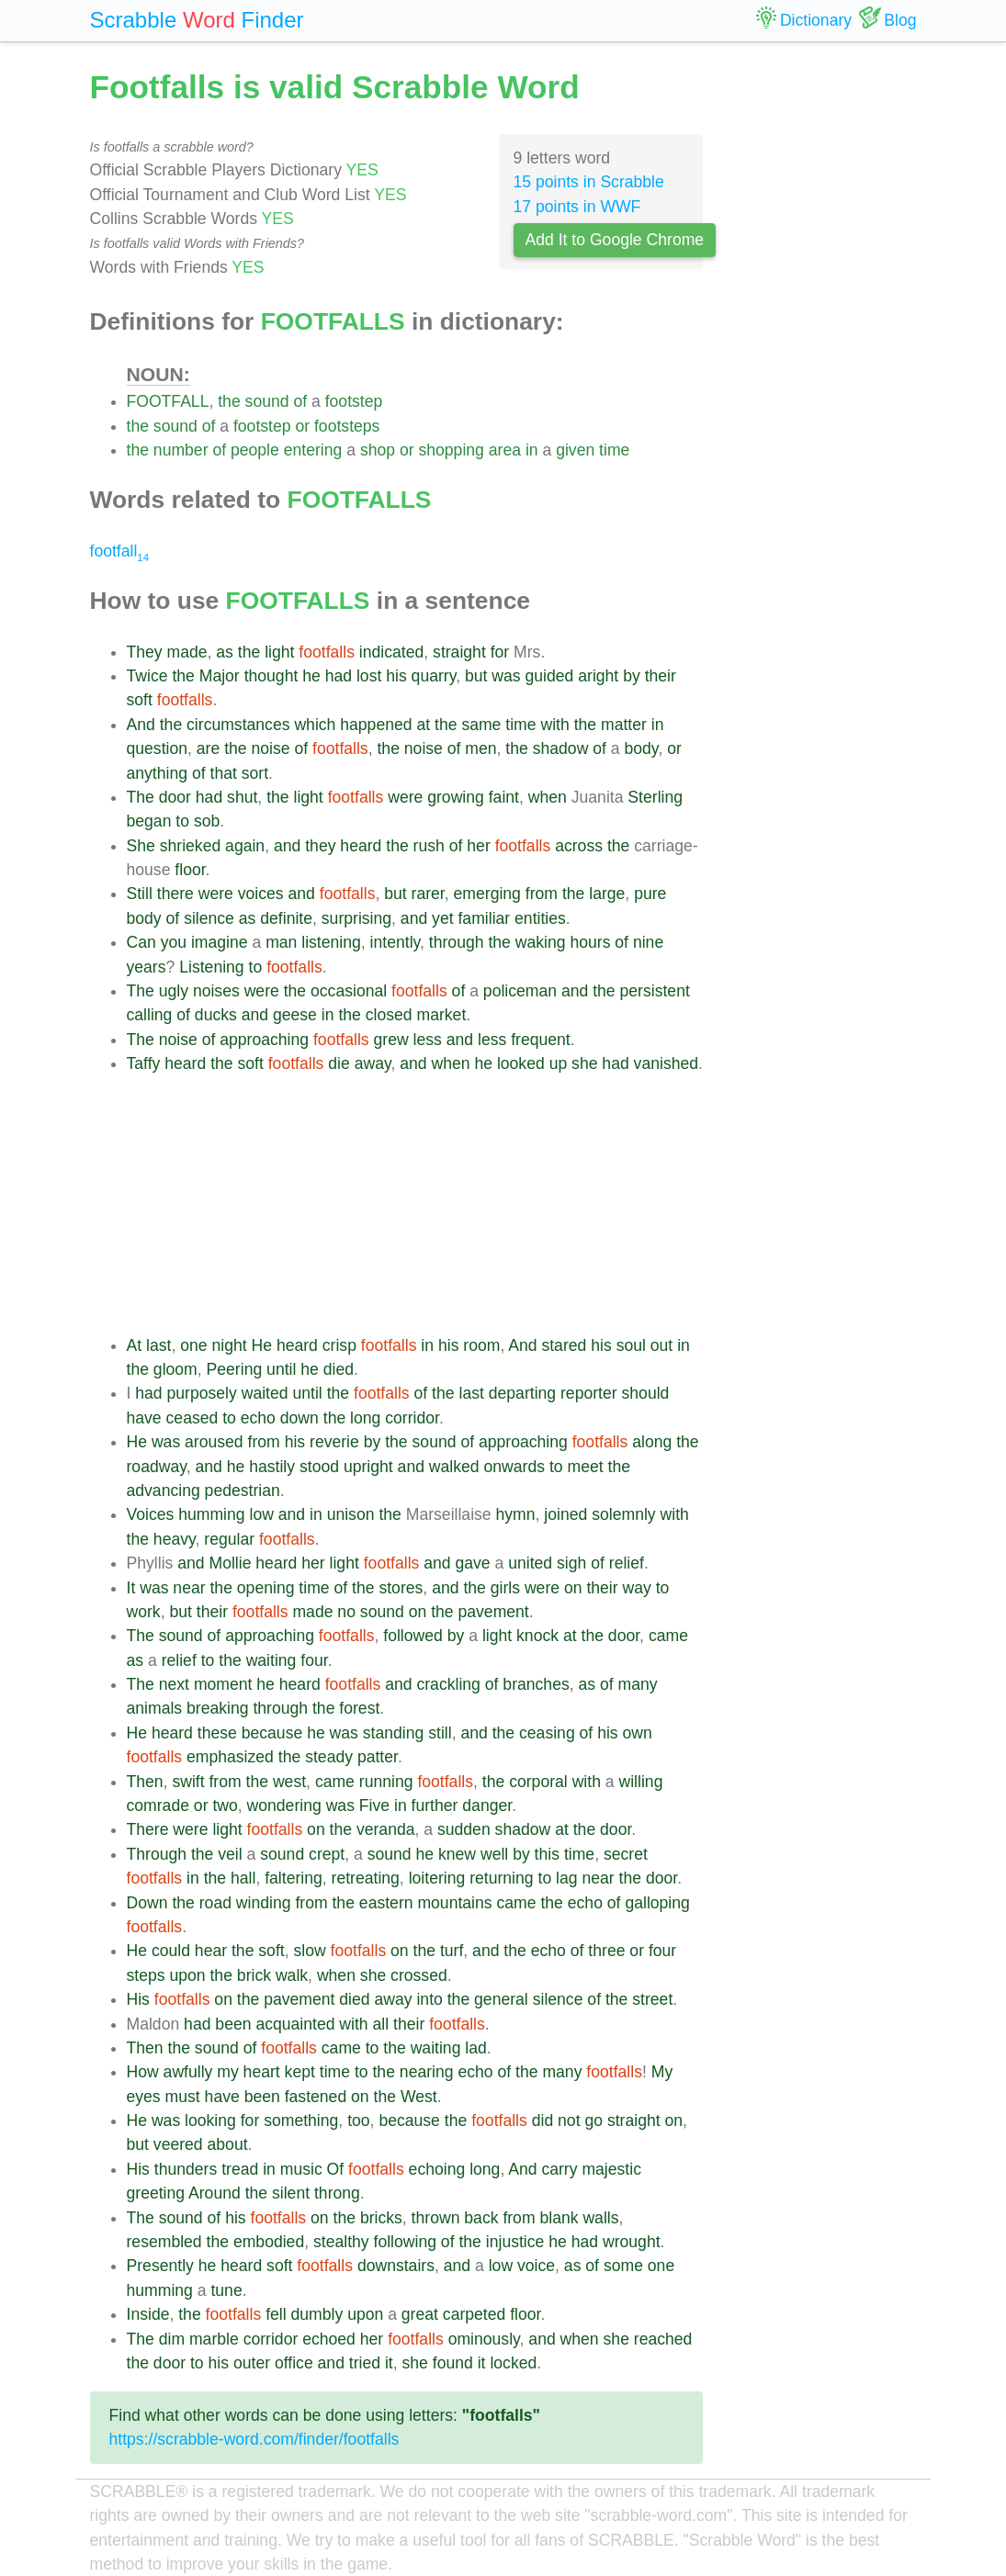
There (148, 1829)
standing (393, 1733)
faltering (293, 1878)
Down (147, 1903)
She (141, 846)
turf (451, 1950)
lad (475, 2048)
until (281, 1369)
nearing (427, 2072)
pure (650, 893)
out (661, 1345)
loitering (437, 1878)
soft (140, 700)
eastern (386, 1903)
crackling (448, 1684)
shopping (450, 450)
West (419, 2096)
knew (457, 1854)
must (182, 2096)
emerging (487, 893)
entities (540, 918)
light (279, 652)
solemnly (623, 1514)
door (175, 797)
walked (454, 1466)
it (389, 2363)
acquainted (294, 2024)
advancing (163, 1490)
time (614, 450)
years (146, 967)
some (623, 2265)
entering (313, 450)
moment (223, 1684)
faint (504, 797)
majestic (611, 2169)
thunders (185, 2169)
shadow (561, 748)
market (442, 1015)
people (255, 450)
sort (255, 773)
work (144, 1612)
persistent (655, 991)
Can (141, 942)
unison (351, 1514)
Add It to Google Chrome (615, 240)
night (228, 1345)
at (423, 724)
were (405, 797)
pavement (493, 1612)
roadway (157, 1466)
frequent (541, 1039)
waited (265, 1393)
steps (146, 1975)
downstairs (396, 2265)
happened (376, 724)
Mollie (230, 1563)
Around (214, 2193)
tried (364, 2363)
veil (230, 1854)
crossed (418, 1975)
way (637, 1588)
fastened (316, 2096)
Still (140, 893)
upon (187, 1975)
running (386, 1781)
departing (522, 1393)
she (584, 1063)
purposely (202, 1393)
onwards (515, 1466)
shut (242, 797)
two (224, 1805)
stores (401, 1588)
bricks (381, 2218)
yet (442, 918)
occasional (349, 991)
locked (513, 2363)
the (229, 401)
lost (368, 676)
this (547, 1854)
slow (309, 1950)
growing (455, 797)
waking (540, 942)
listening (331, 942)
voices (261, 893)
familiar (484, 918)
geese (295, 1015)
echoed (329, 2339)
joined (565, 1514)
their (660, 676)
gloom (175, 1369)
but (476, 676)
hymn (516, 1514)
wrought (632, 2242)
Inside (148, 2314)
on (573, 1588)
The (140, 797)
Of (336, 2169)
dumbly (317, 2314)
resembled (164, 2242)
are (208, 748)
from (542, 893)
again (245, 846)
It (131, 1588)
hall (243, 1878)
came (668, 1635)
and (287, 846)
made (187, 652)
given (575, 450)
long (365, 1418)
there (175, 893)
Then (145, 1781)
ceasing (547, 1733)
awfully (188, 2072)
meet (586, 1466)
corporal (538, 1781)
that (223, 773)
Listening (211, 967)
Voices (151, 1514)
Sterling (655, 797)
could (171, 1950)
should (646, 1393)
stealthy (341, 2242)
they (320, 846)
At (134, 1345)
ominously (484, 2339)
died (338, 1369)
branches (536, 1684)
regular (229, 1539)
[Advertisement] (415, 1204)
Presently (160, 2265)
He (261, 1345)
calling (150, 1015)
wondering (284, 1805)
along (652, 1442)
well (494, 1854)
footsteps (346, 426)
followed (413, 1635)
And (141, 724)
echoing (437, 2169)
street (652, 1999)
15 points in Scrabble (589, 182)
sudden (464, 1829)
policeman (520, 991)
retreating (366, 1878)
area (505, 450)
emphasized (230, 1757)
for (500, 652)
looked (521, 1063)
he (311, 676)
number (181, 450)
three (606, 1950)
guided (550, 676)
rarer (428, 893)
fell (276, 2314)
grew (391, 1039)
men (480, 748)
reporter (588, 1393)
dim (172, 2339)
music (301, 2169)
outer (251, 2363)
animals (155, 1708)
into (429, 1999)
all (381, 2024)
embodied (268, 2242)
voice (536, 2265)
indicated (391, 652)
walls (600, 2218)
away (373, 1063)
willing (641, 1781)
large (607, 893)
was (506, 676)
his (396, 676)
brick (254, 1975)
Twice (147, 676)
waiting (271, 1660)
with (554, 724)
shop (377, 450)
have (144, 1418)
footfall (120, 551)
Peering (235, 1369)
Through (157, 1854)
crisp (339, 1345)
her (478, 846)
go (593, 2120)
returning (501, 1878)
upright (368, 1466)
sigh (571, 1563)
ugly (173, 991)
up (558, 1063)
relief (626, 1563)
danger (487, 1805)
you (174, 942)
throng (337, 2193)
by (631, 676)
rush (429, 846)
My (662, 2072)
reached (663, 2339)
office (294, 2363)
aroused (214, 1442)
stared (563, 1345)
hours (590, 942)
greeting (156, 2193)
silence (209, 918)
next (174, 1684)
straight (459, 652)
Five (374, 1805)
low (262, 1514)
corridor (412, 1418)
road (215, 1903)
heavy (174, 1539)
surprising (356, 918)
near (189, 1588)
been (233, 2024)
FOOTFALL (168, 401)
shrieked (190, 846)
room (481, 1345)
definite (286, 918)
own (637, 1733)
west (289, 1781)
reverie (334, 1442)
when (547, 797)
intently (395, 942)
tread (239, 2169)
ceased (192, 1418)
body (642, 748)
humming (211, 1514)
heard (360, 846)
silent (291, 2193)
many (638, 1684)
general (501, 1999)
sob (207, 821)
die (338, 1063)
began (149, 821)
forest (359, 1708)
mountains (454, 1903)
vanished (666, 1063)
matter (624, 724)
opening (266, 1588)
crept (327, 1854)
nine (648, 942)
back (481, 2218)
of (300, 401)
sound (267, 401)
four (313, 1660)
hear (211, 1950)
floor (190, 870)
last (158, 1345)
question (157, 748)
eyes (144, 2096)
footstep (354, 401)
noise (271, 748)
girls (505, 1588)
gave (473, 1563)
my (227, 2072)
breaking (218, 1708)
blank (558, 2218)
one (193, 1345)
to (182, 821)
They (145, 652)
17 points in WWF (577, 206)
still (439, 1733)
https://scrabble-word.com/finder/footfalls (254, 2439)
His (138, 1999)
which (314, 724)
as (224, 652)
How (143, 2072)
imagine (219, 942)
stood (319, 1466)
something (301, 2120)
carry (559, 2169)
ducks (216, 1015)
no (346, 1612)
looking (210, 2120)
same (481, 724)
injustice (515, 2242)
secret (626, 1854)
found (453, 2363)
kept (300, 2072)
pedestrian (242, 1490)
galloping (657, 1903)
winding (263, 1903)
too (358, 2120)
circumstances (238, 724)
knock (537, 1635)
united (530, 1563)
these (217, 1733)
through (456, 942)
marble (214, 2339)
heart (261, 2072)
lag (566, 1878)
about (228, 2144)
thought (271, 676)
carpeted (474, 2314)
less (427, 1039)
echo (258, 1418)
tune (226, 2290)
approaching (264, 1039)
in (532, 450)
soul (631, 1345)
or (302, 426)
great (419, 2314)
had (338, 676)
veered (178, 2144)
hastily (272, 1466)
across (579, 846)
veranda (385, 1829)
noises (216, 991)
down (299, 1418)
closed (389, 1015)
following (405, 2242)
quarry (434, 676)
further (435, 1805)
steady (329, 1757)
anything (157, 773)
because (272, 1733)
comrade (158, 1805)
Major (219, 676)
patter (377, 1757)
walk (292, 1975)
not (569, 2120)
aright (598, 676)
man (281, 942)
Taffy (144, 1063)
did (542, 2120)
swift (188, 1781)
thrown (436, 2218)
